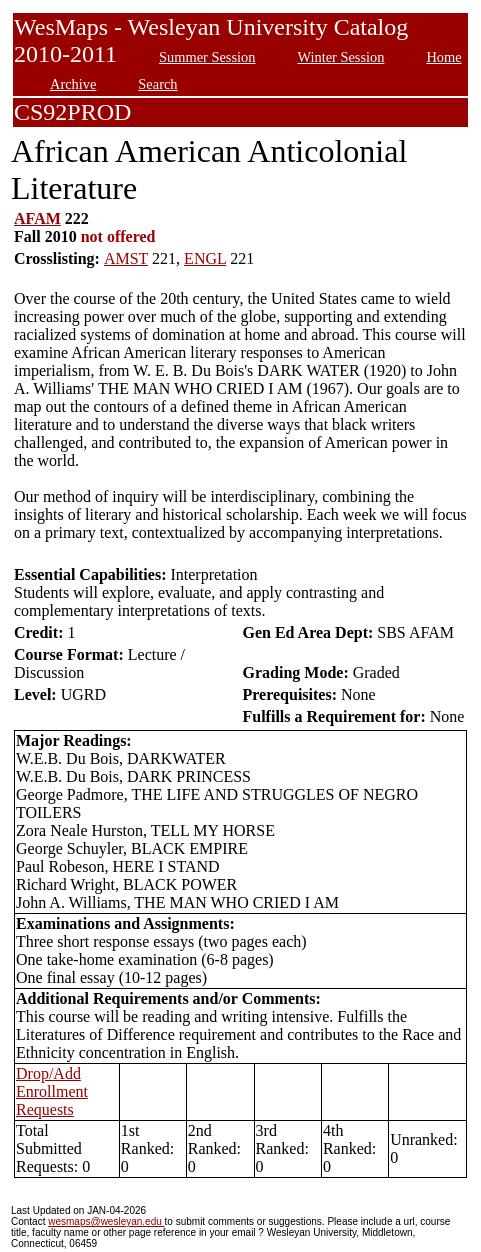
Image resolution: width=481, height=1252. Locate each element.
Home (443, 57)
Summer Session (207, 57)
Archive (73, 84)
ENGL (205, 258)
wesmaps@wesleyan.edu (106, 1221)
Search (157, 84)
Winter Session (340, 57)
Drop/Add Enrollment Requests (52, 1091)
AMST (126, 258)
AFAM (37, 218)
